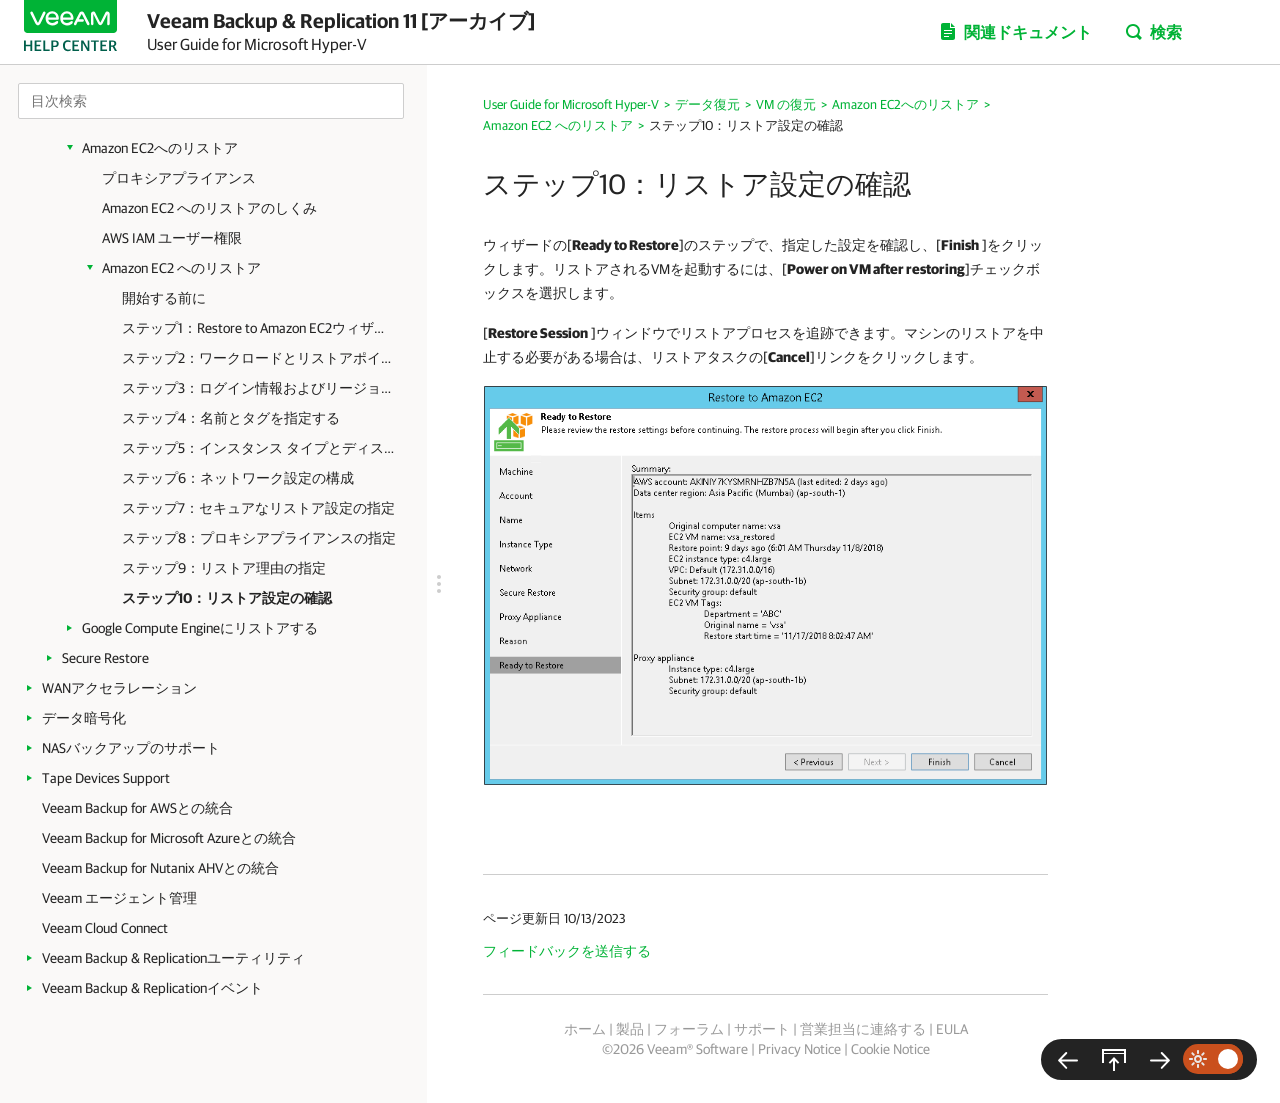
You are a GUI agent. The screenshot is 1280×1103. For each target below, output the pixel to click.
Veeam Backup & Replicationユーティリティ (173, 958)
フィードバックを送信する (567, 951)
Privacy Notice (799, 1049)
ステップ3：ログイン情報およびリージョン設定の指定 (259, 388)
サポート (762, 1029)
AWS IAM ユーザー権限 (172, 238)
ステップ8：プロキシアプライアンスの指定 (259, 538)
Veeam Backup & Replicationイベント (152, 988)
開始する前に (164, 298)
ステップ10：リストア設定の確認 (227, 598)
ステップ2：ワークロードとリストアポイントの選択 (259, 358)
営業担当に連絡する (863, 1029)
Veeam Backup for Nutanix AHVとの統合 (160, 868)
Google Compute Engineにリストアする (200, 628)
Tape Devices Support (106, 778)
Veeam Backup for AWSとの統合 (137, 808)
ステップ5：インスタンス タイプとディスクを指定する (259, 448)
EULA (952, 1029)
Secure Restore (105, 658)
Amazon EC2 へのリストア (181, 268)
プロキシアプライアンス (179, 178)
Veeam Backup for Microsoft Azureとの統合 (169, 838)
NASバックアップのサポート (131, 748)
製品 (630, 1029)
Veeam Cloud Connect (105, 928)
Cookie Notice (890, 1049)
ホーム (585, 1029)
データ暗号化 (84, 718)
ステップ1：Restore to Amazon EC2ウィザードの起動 (259, 328)
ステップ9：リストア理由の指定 (224, 568)
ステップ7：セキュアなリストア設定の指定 (258, 508)
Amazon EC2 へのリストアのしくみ (209, 208)
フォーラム (689, 1029)
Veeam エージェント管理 (119, 898)
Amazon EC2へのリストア (160, 148)
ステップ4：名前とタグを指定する (231, 418)
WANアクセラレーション (119, 688)
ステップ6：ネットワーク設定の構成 (238, 478)
